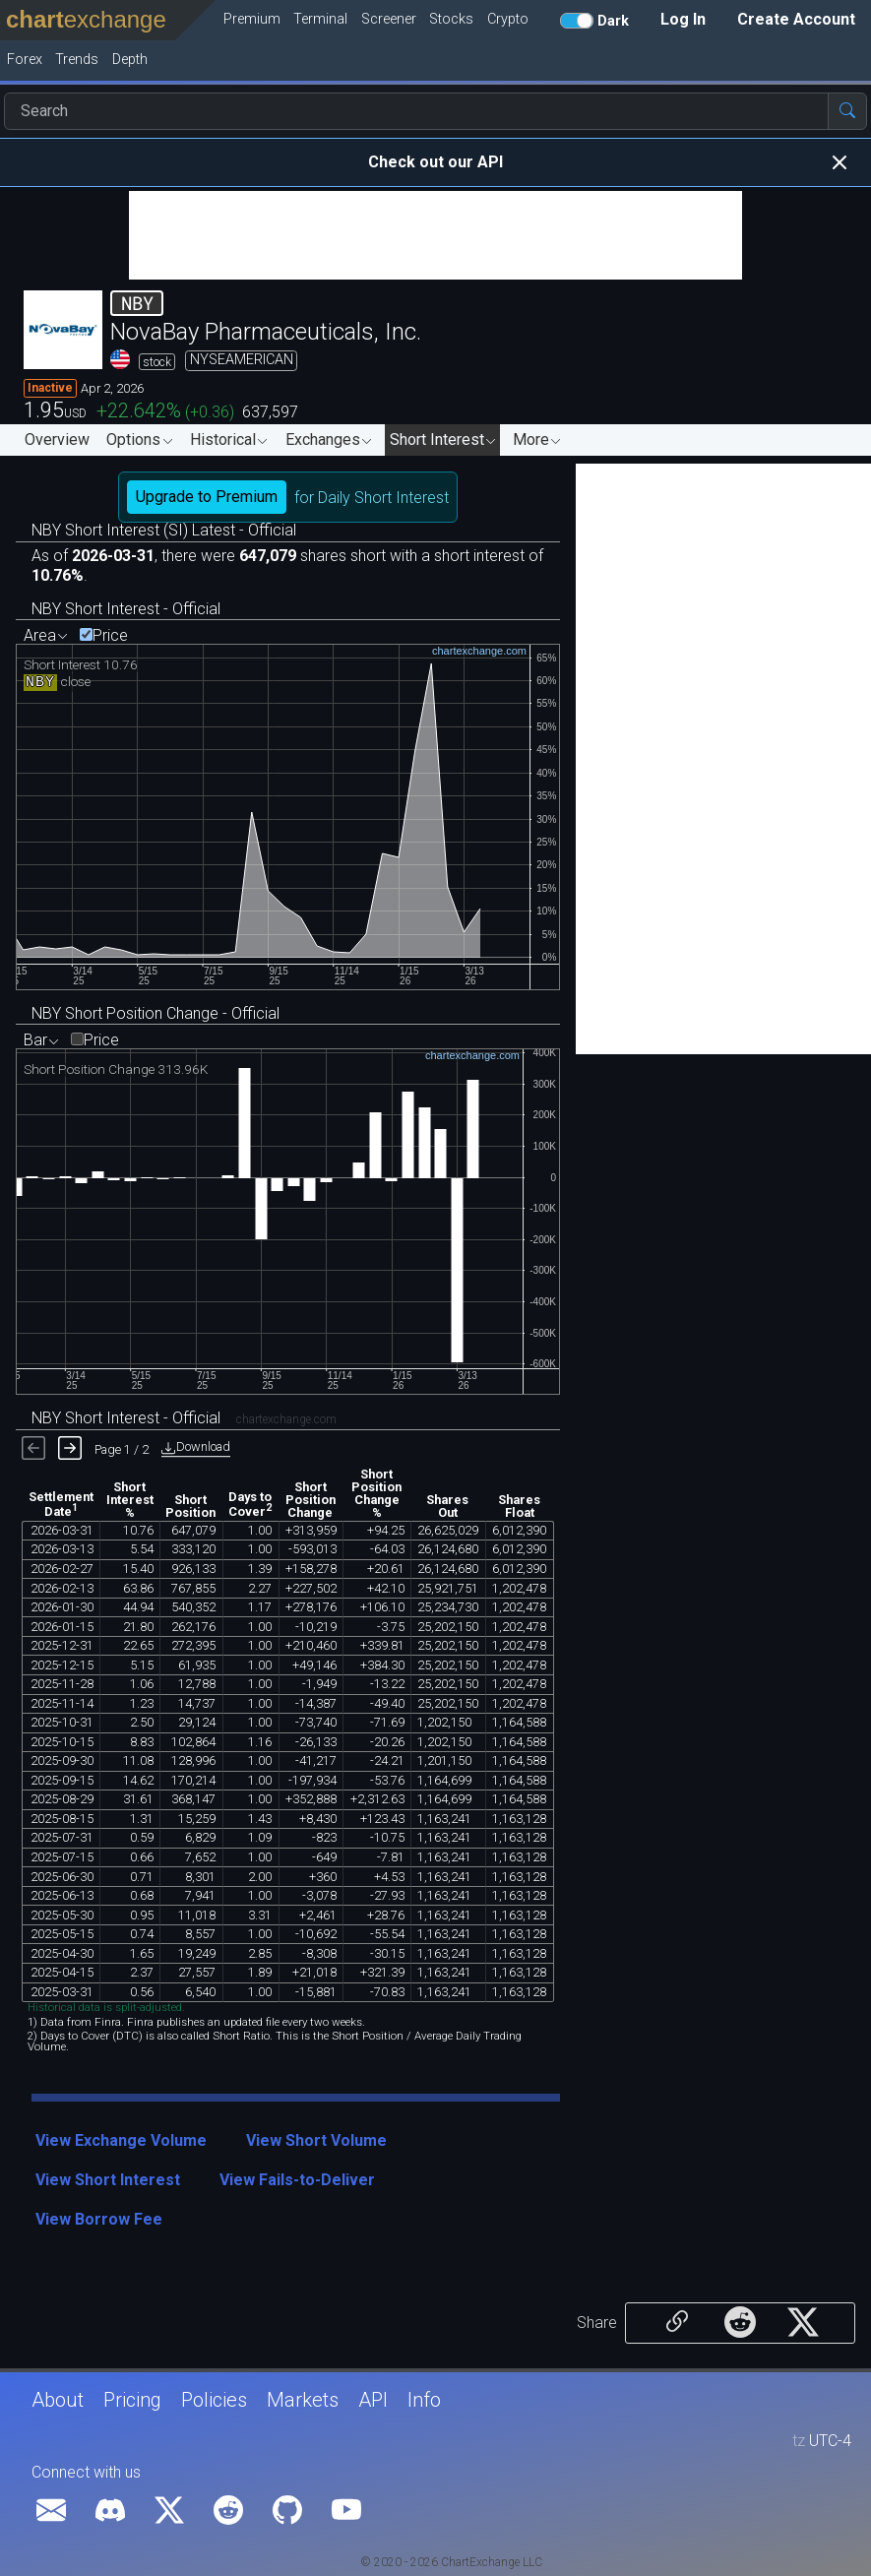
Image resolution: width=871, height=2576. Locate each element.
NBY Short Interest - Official (125, 608)
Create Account (796, 19)
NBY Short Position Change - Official (155, 1013)
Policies (214, 2400)
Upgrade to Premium (207, 496)
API (373, 2400)
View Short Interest (107, 2179)
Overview (57, 439)
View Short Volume (316, 2140)
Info (424, 2400)
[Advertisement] (435, 235)
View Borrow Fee (98, 2219)
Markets (303, 2400)
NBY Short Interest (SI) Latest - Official (163, 530)
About (57, 2400)
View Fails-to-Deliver (297, 2179)
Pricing (132, 2400)
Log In (683, 19)
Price (110, 636)
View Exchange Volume (121, 2140)
